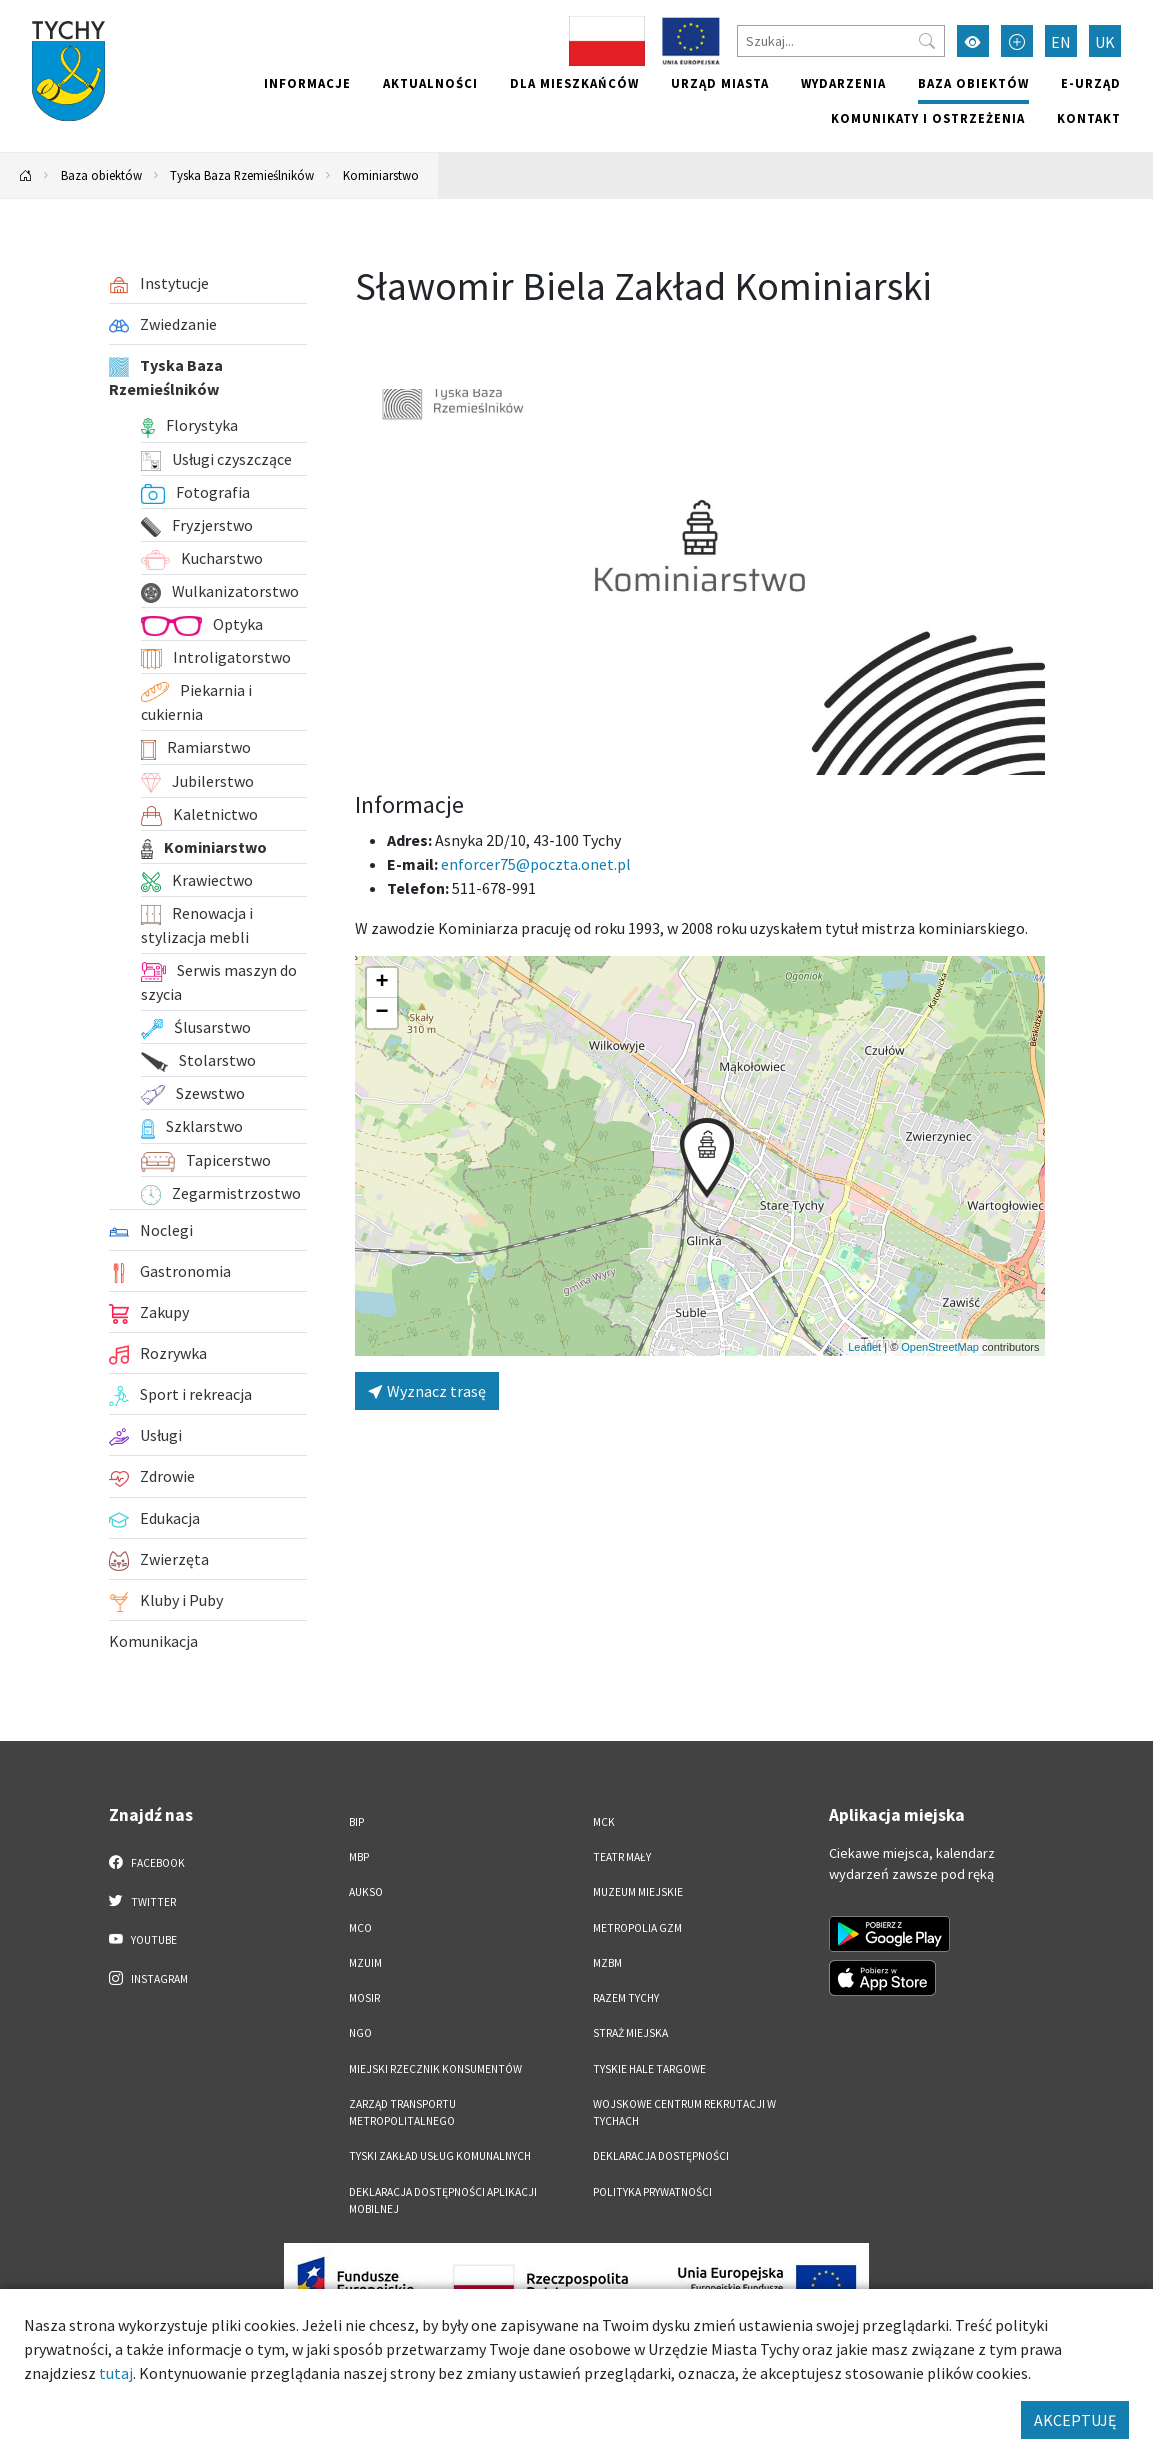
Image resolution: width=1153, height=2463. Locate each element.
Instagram (149, 1978)
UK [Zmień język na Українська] (1105, 42)
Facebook (147, 1862)
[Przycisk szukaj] (927, 41)
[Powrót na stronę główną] (26, 175)
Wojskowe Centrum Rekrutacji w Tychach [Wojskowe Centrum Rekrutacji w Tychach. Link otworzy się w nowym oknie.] (684, 2112)
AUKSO (366, 1892)
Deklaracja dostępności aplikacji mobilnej (443, 2200)
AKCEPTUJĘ (1075, 2420)
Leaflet (864, 1347)
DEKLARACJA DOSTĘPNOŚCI (661, 2156)
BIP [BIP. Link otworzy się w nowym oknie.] (356, 1822)
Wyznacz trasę (427, 1391)
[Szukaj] (841, 41)
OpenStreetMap (940, 1347)
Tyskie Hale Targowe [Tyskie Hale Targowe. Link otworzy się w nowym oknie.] (649, 2069)
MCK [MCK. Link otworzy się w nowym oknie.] (604, 1822)
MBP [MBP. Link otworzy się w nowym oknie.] (359, 1857)
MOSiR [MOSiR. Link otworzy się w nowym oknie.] (364, 1998)
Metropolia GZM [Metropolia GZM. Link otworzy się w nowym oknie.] (637, 1928)
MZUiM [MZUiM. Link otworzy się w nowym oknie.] (365, 1963)
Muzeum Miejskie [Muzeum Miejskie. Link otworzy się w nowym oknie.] (638, 1892)
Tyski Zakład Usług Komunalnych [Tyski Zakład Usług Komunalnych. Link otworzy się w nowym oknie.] (440, 2156)
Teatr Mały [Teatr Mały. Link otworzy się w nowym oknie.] (622, 1857)
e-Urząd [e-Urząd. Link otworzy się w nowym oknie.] (1091, 83)
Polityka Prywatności (652, 2192)
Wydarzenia (843, 83)
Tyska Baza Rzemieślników (242, 175)
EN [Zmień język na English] (1061, 42)
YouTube (143, 1939)
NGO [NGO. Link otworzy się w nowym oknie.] (360, 2033)
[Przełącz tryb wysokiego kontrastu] (973, 41)
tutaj (116, 2373)
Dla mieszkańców (574, 83)
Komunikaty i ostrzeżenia (928, 118)
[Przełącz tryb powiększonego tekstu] (1017, 41)
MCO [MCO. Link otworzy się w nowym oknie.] (360, 1928)
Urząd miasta (720, 83)
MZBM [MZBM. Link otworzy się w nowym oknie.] (607, 1963)
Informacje (307, 83)
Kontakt (1089, 118)
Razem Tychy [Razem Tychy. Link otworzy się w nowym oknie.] (626, 1998)
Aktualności (430, 83)
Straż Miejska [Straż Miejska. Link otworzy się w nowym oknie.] (630, 2033)
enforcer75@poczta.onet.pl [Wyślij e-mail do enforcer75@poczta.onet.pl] (536, 864)
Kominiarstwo (381, 175)
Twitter (143, 1901)
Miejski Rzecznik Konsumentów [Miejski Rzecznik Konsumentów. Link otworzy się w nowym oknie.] (435, 2069)
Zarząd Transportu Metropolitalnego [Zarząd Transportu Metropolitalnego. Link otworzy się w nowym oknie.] (402, 2112)
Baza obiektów (973, 83)
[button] (707, 1158)
